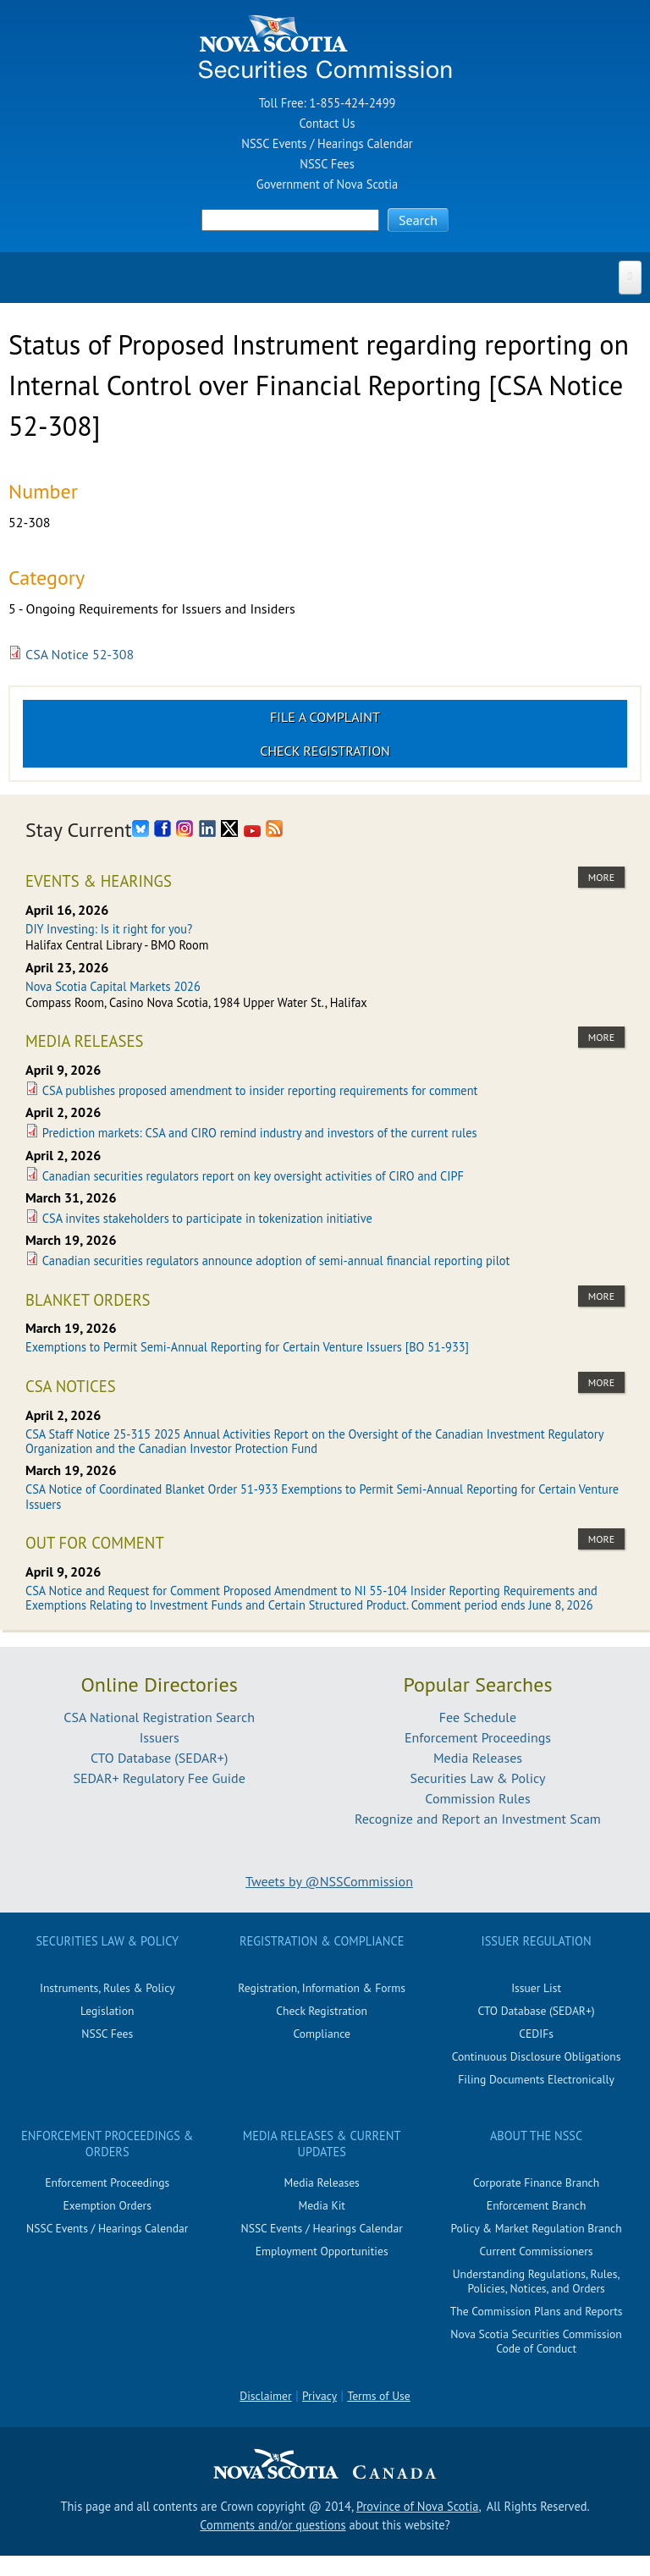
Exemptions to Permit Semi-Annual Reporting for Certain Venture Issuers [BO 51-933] (247, 1347)
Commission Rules (477, 1798)
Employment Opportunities (322, 2251)
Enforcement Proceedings (478, 1737)
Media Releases (477, 1757)
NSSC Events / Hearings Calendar (326, 143)
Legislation (107, 2010)
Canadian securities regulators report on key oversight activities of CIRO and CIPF (253, 1176)
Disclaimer (265, 2395)
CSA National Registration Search (159, 1717)
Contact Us (327, 123)
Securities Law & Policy (477, 1778)
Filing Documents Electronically (536, 2079)
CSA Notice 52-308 (79, 654)
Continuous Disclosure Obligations (536, 2056)
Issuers (159, 1737)
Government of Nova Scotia (327, 184)
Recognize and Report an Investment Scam (478, 1818)
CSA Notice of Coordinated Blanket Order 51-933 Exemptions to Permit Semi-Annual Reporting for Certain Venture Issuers (322, 1496)
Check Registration (325, 750)
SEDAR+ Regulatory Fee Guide (159, 1778)
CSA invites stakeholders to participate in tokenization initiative (207, 1218)
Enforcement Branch (536, 2205)
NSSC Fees (327, 164)
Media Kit (321, 2205)
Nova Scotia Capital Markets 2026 (113, 986)
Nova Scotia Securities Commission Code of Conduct (535, 2341)
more (601, 877)
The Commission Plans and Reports (536, 2311)
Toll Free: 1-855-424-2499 (327, 103)
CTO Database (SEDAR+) (160, 1757)
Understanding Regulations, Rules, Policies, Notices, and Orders (536, 2281)
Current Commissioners (536, 2251)
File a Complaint (325, 716)
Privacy (319, 2395)
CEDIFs (536, 2033)
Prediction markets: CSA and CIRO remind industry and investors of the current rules (259, 1133)
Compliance (321, 2033)
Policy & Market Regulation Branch (535, 2228)
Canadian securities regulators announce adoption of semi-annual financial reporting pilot (276, 1260)
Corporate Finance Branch (536, 2182)
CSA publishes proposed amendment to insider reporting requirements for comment (260, 1090)
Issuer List (536, 1987)
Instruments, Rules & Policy (107, 1987)
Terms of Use (378, 2395)
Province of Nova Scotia (417, 2506)
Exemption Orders (107, 2205)
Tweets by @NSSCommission (329, 1881)
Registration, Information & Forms (321, 1987)
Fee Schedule (477, 1717)
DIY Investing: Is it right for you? (108, 929)
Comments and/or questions (272, 2525)
